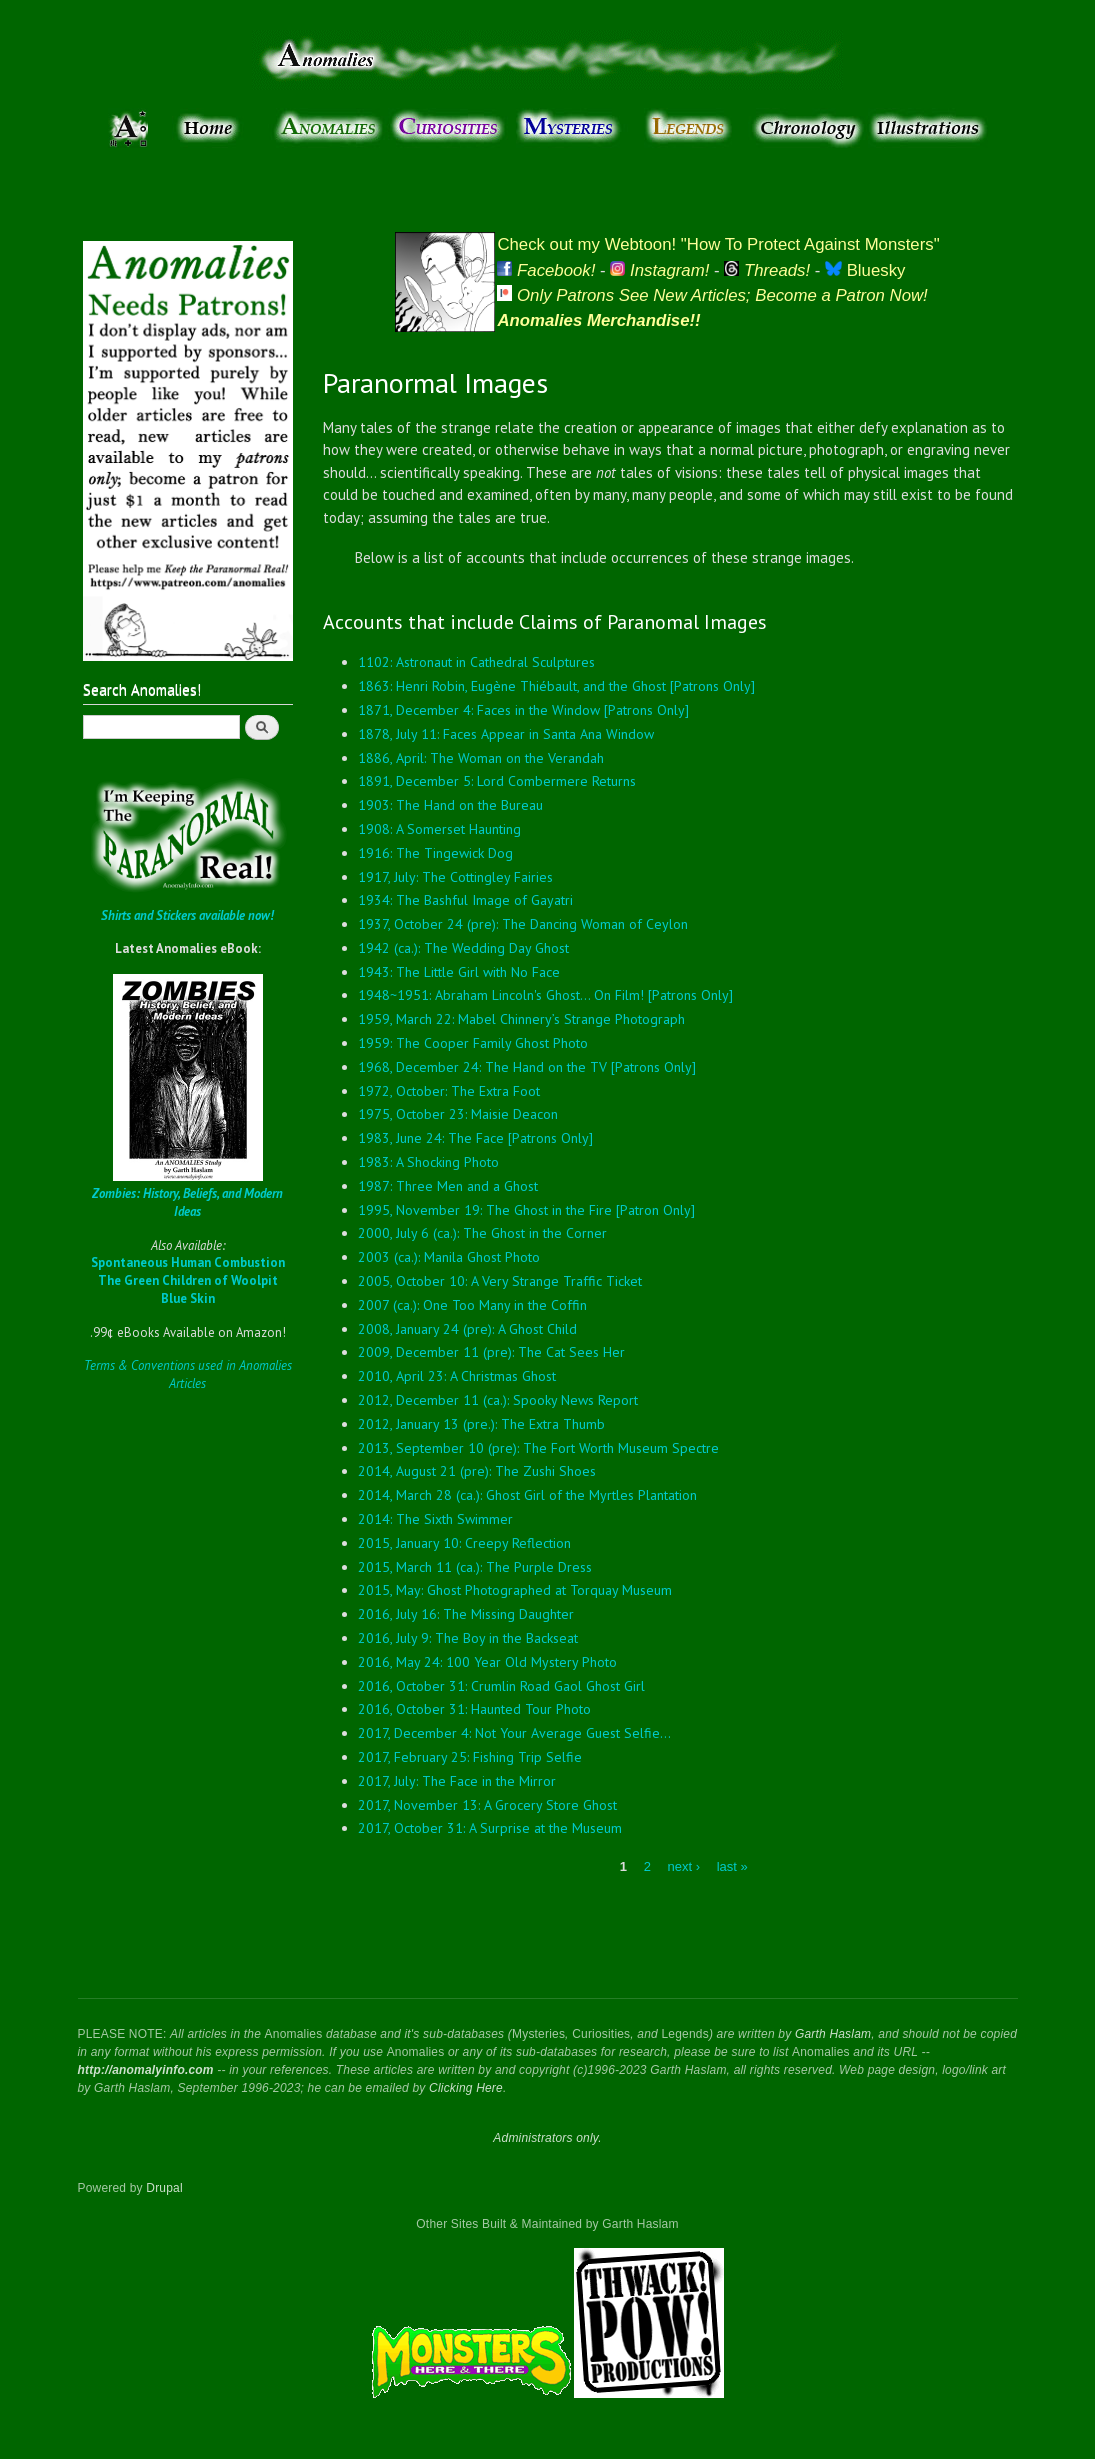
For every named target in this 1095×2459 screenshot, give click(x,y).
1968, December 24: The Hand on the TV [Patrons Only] (527, 1067)
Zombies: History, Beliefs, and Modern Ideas (187, 1202)
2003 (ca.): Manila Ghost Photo (449, 1257)
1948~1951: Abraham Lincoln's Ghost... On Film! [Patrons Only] (545, 995)
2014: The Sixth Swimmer (435, 1519)
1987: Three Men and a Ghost (448, 1186)
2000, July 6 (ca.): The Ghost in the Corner (482, 1233)
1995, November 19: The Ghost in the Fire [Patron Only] (526, 1210)
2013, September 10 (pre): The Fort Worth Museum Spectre (538, 1448)
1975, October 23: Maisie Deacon (458, 1114)
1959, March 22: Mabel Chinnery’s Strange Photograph (521, 1019)
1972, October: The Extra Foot (449, 1091)
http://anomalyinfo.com (146, 2070)
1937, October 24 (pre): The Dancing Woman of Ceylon (523, 924)
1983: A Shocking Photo (428, 1162)
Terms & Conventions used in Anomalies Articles (188, 1374)
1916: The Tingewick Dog (435, 853)
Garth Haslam (833, 2034)
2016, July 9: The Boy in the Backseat (468, 1638)
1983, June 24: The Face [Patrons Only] (475, 1138)
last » (732, 1866)
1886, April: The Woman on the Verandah (481, 758)
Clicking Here (466, 2088)
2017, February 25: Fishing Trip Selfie (470, 1757)
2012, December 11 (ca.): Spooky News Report (498, 1400)
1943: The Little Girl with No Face (459, 972)
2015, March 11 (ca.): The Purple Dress (475, 1567)
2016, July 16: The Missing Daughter (466, 1614)
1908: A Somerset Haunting (439, 829)
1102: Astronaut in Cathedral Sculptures (476, 662)
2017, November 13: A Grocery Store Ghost (487, 1805)
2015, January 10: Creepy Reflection (464, 1543)
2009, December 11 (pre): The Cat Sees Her (491, 1352)
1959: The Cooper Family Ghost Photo (473, 1043)
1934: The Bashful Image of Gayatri (465, 900)
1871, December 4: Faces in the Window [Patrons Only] (523, 710)
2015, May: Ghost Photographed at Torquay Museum (515, 1590)
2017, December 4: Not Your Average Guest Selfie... (514, 1733)
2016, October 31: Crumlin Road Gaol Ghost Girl (501, 1686)
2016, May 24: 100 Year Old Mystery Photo (487, 1662)
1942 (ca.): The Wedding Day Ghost (463, 948)
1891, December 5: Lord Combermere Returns (497, 781)
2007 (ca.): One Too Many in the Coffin (472, 1305)
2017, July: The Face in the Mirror (457, 1781)
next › (684, 1866)
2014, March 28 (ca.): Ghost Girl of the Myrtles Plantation (527, 1495)
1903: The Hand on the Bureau (450, 805)
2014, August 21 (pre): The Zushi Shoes (477, 1471)
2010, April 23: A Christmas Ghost (457, 1376)
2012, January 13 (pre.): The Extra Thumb (481, 1424)
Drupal (164, 2188)
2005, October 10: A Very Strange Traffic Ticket (500, 1281)
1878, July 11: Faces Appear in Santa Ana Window (506, 734)
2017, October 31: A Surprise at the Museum (490, 1828)
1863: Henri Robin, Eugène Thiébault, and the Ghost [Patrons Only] (556, 686)
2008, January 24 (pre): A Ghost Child (467, 1329)
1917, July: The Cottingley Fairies (455, 877)
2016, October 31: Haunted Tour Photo (474, 1709)
